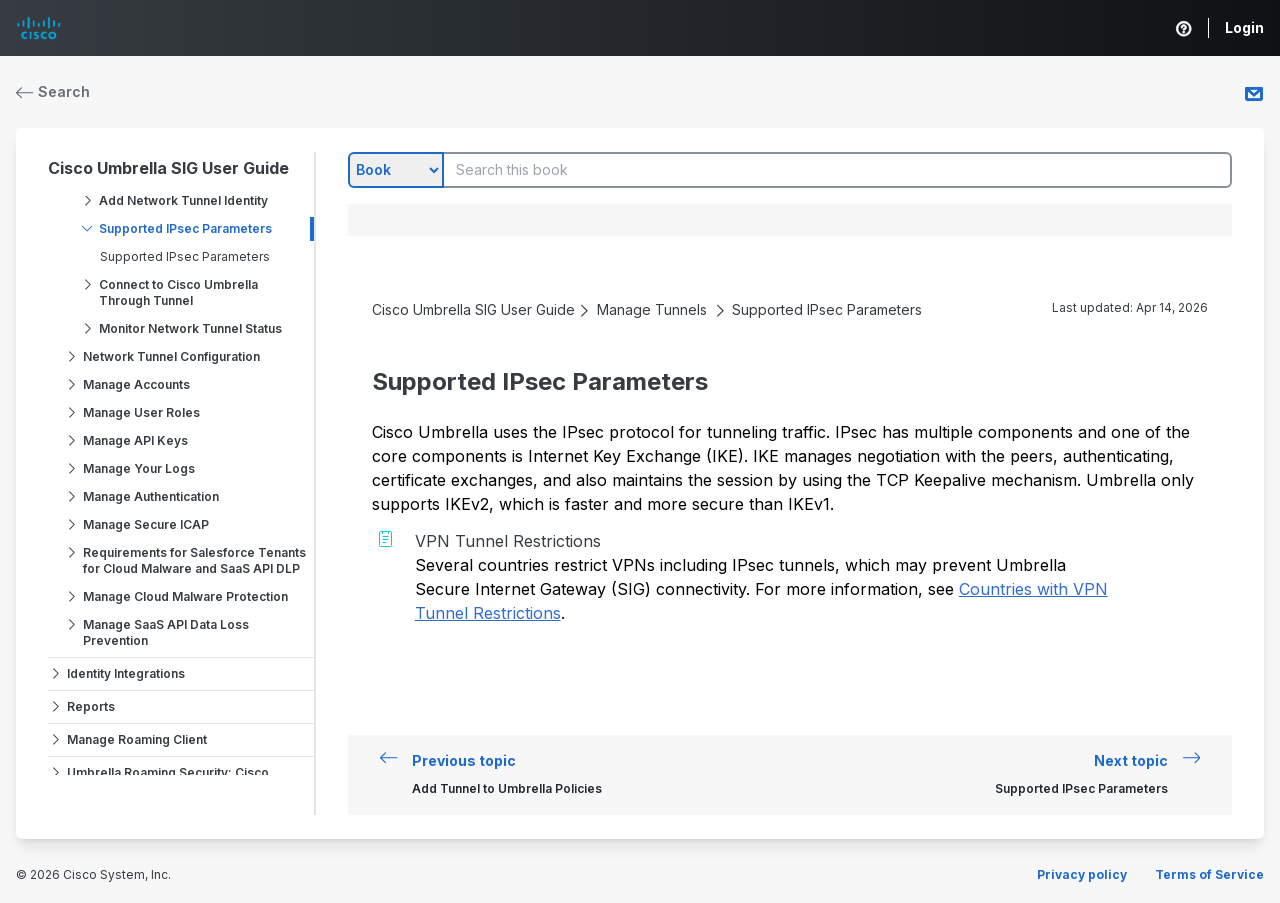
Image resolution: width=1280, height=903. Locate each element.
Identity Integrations (126, 673)
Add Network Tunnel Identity (183, 200)
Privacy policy (1082, 874)
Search (53, 91)
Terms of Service (1209, 874)
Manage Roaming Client (137, 739)
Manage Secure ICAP (146, 524)
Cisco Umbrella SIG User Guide (168, 168)
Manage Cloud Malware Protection (185, 596)
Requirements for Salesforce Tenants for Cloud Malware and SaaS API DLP (194, 560)
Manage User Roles (141, 412)
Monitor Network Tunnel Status (190, 328)
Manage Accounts (136, 384)
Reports (91, 706)
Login (1244, 27)
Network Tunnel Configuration (171, 356)
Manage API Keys (135, 440)
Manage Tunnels (652, 309)
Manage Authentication (151, 496)
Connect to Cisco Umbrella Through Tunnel (178, 292)
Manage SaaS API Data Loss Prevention (166, 632)
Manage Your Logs (139, 468)
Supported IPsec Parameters (185, 228)
